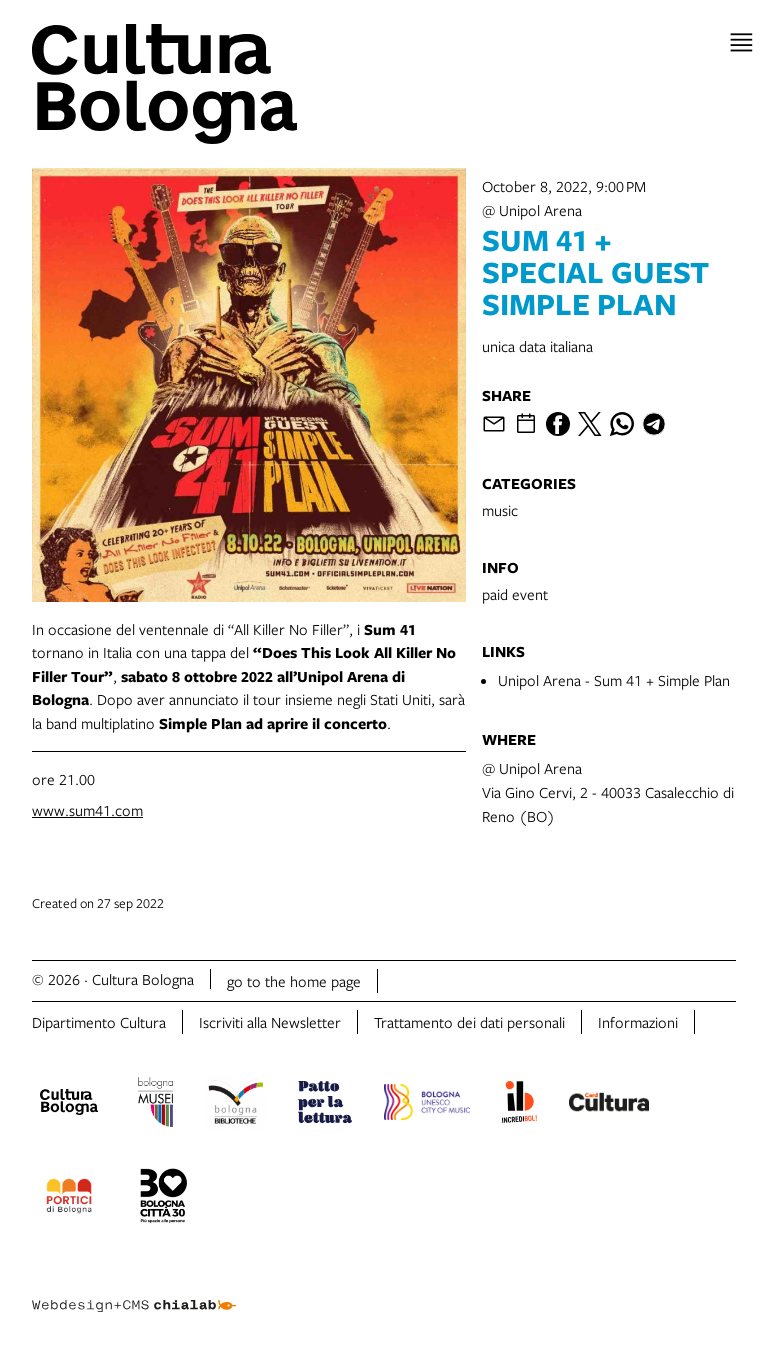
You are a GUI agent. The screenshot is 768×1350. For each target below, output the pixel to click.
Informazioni (638, 1022)
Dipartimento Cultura (99, 1022)
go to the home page (294, 981)
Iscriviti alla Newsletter (270, 1022)
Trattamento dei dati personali (469, 1022)
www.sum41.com (87, 810)
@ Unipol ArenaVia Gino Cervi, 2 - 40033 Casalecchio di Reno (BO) (608, 792)
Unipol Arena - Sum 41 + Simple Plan (614, 680)
